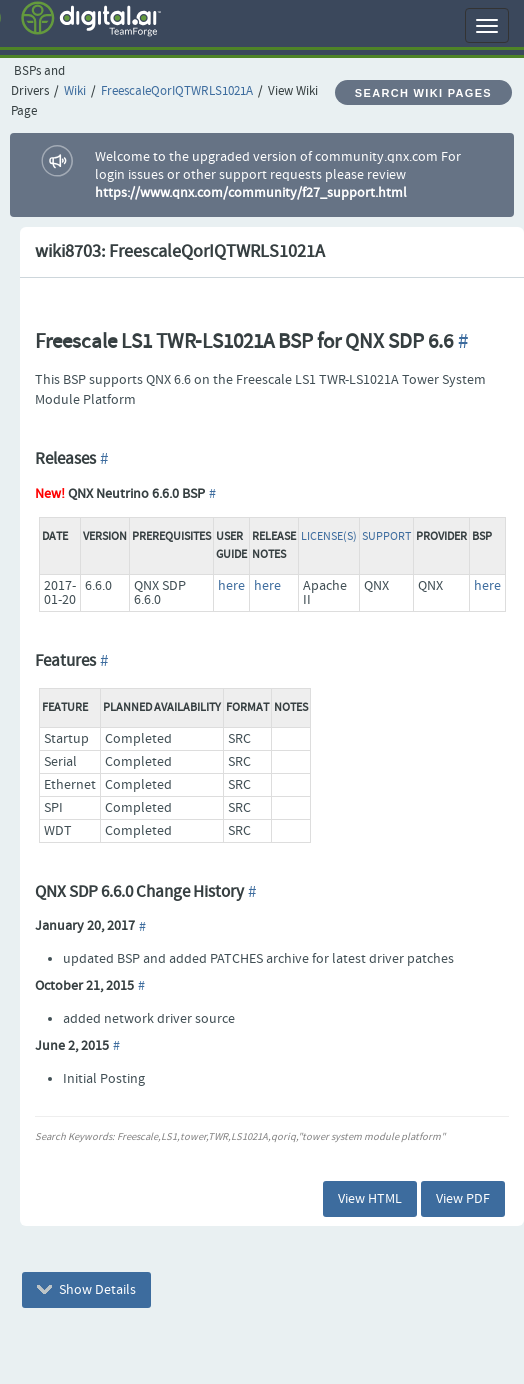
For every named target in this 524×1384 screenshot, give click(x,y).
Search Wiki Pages (423, 93)
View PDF (463, 1199)
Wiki (75, 91)
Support (386, 537)
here (231, 586)
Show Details (86, 1290)
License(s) (329, 537)
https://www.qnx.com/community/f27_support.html (251, 193)
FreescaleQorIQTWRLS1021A (177, 91)
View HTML (370, 1199)
